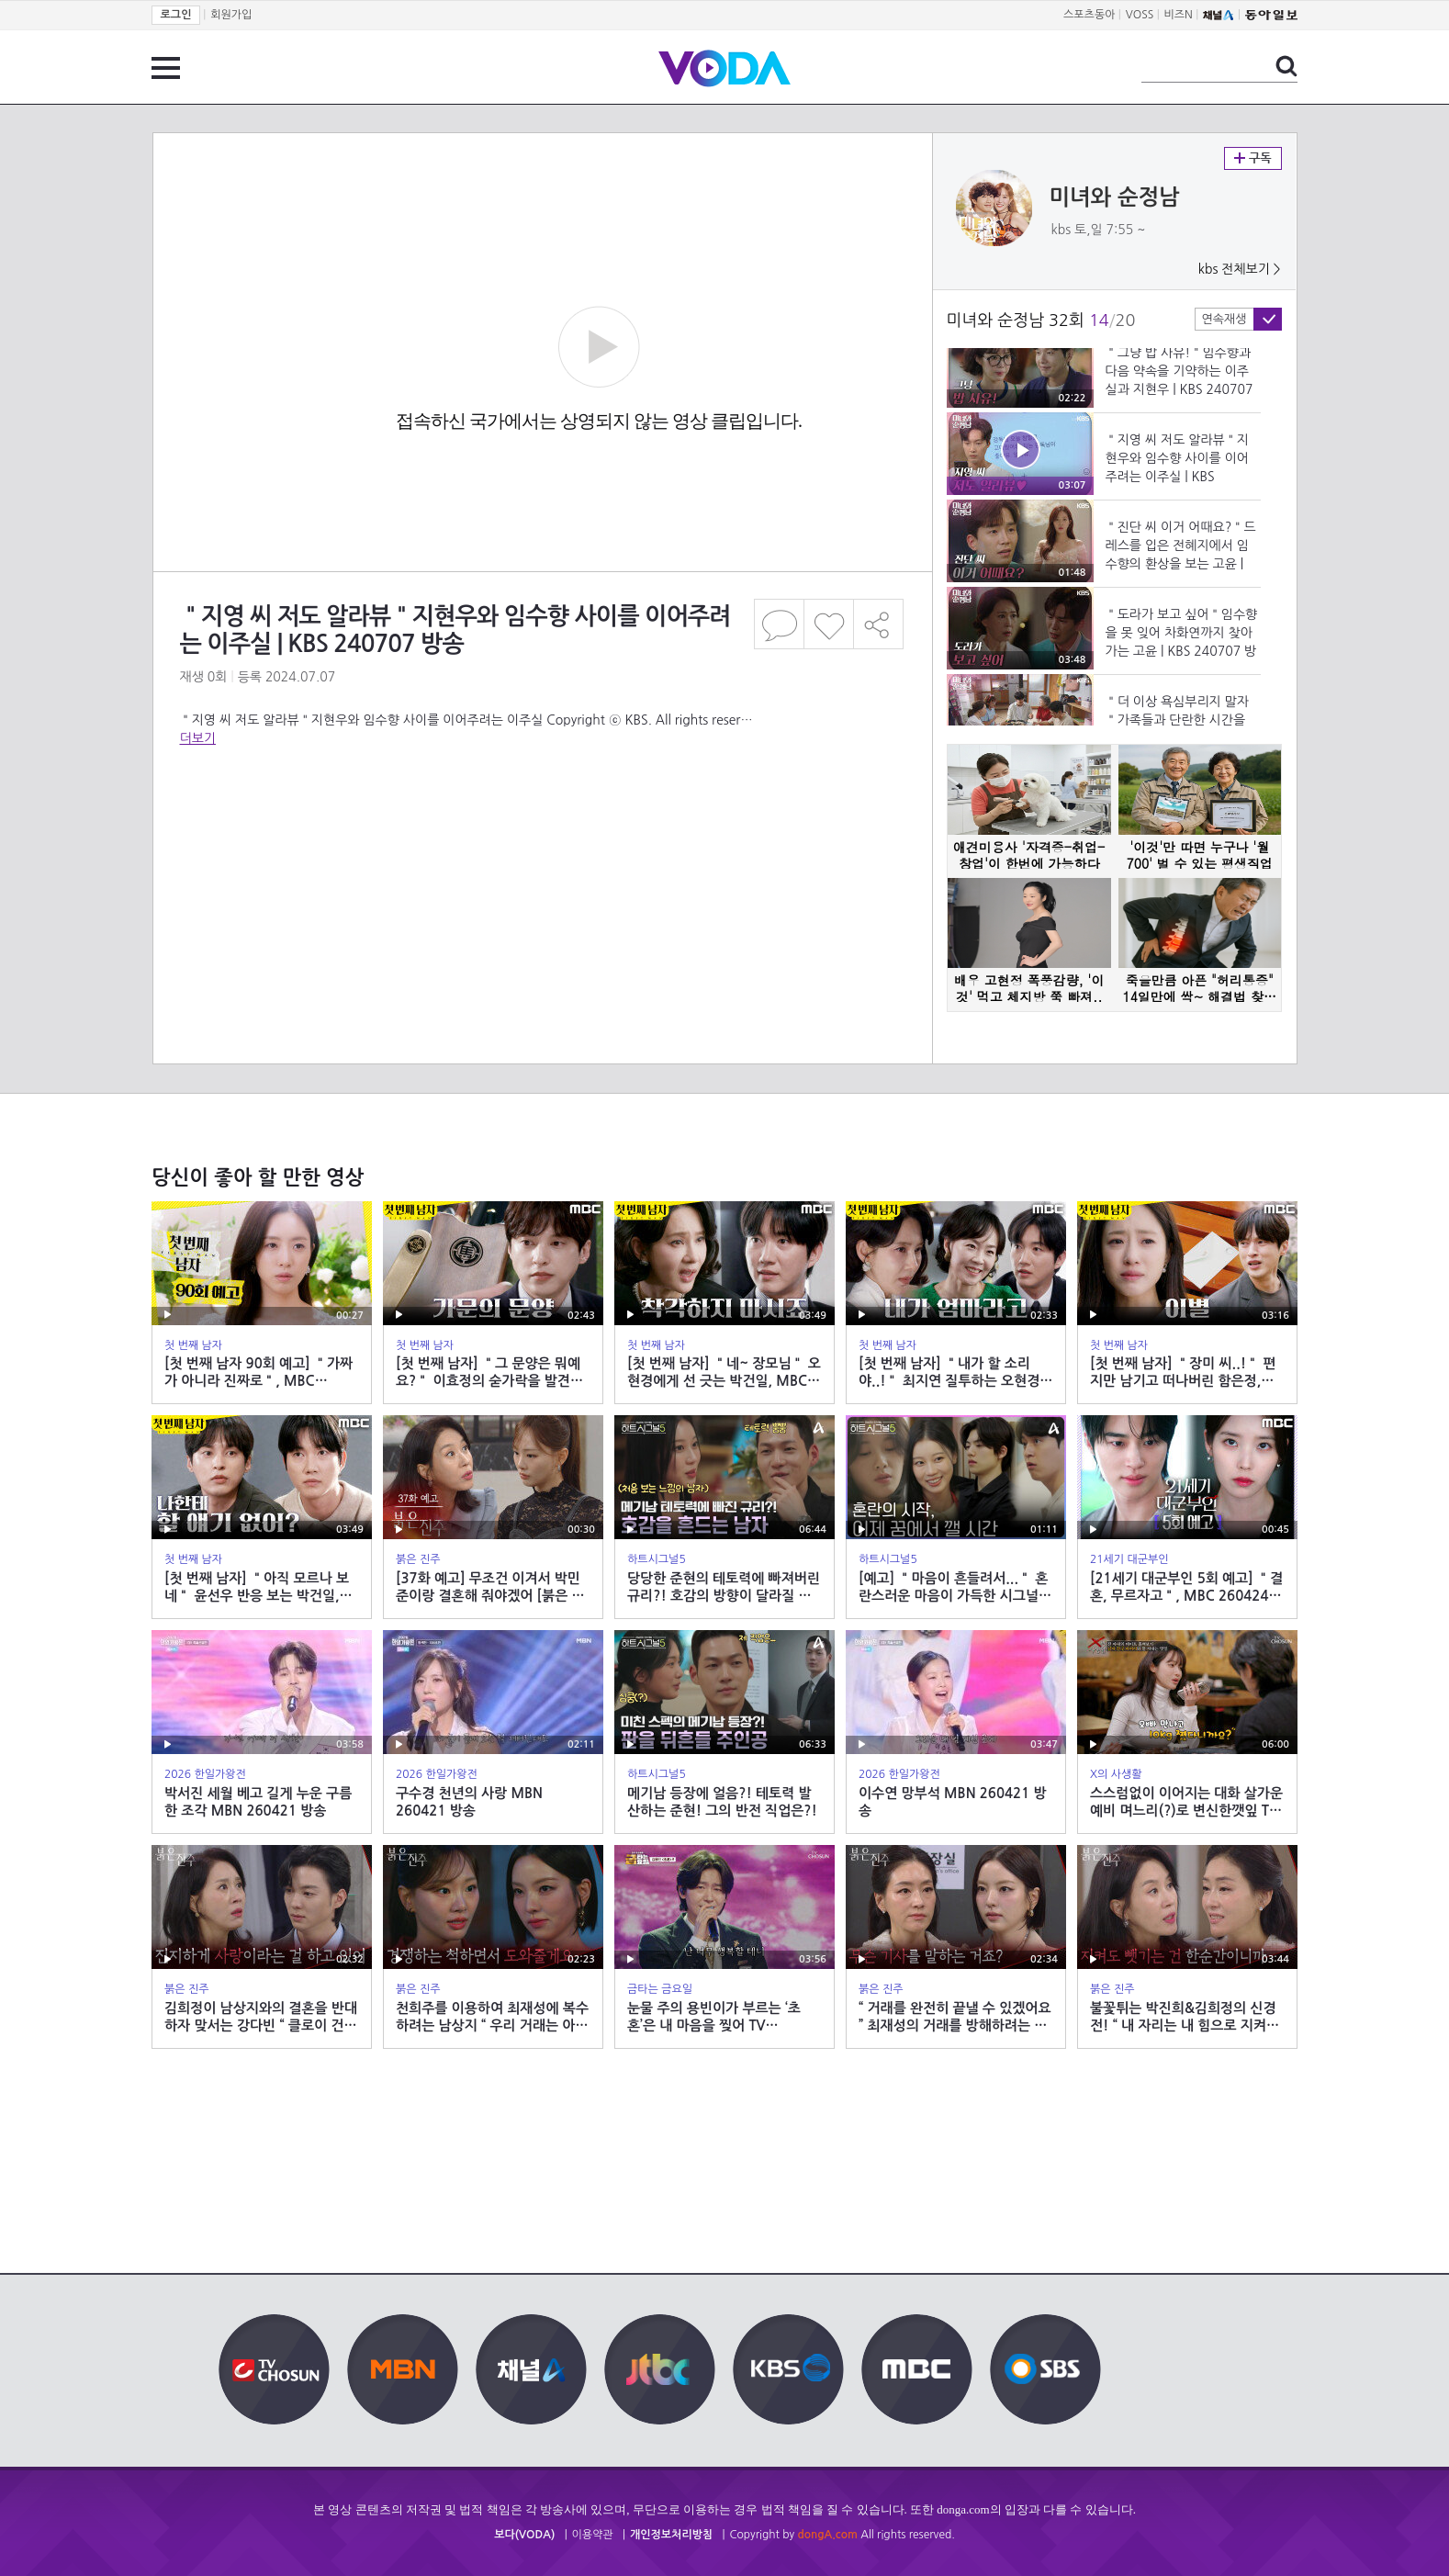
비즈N (1178, 14)
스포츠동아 (1089, 14)
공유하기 (879, 624)
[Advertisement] (542, 821)
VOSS (1140, 14)
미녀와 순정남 (1115, 197)
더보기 (198, 738)
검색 (1286, 66)
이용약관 (592, 2534)
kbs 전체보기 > (1239, 269)
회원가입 (231, 14)
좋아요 (828, 624)
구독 (1253, 158)
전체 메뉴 (166, 68)
